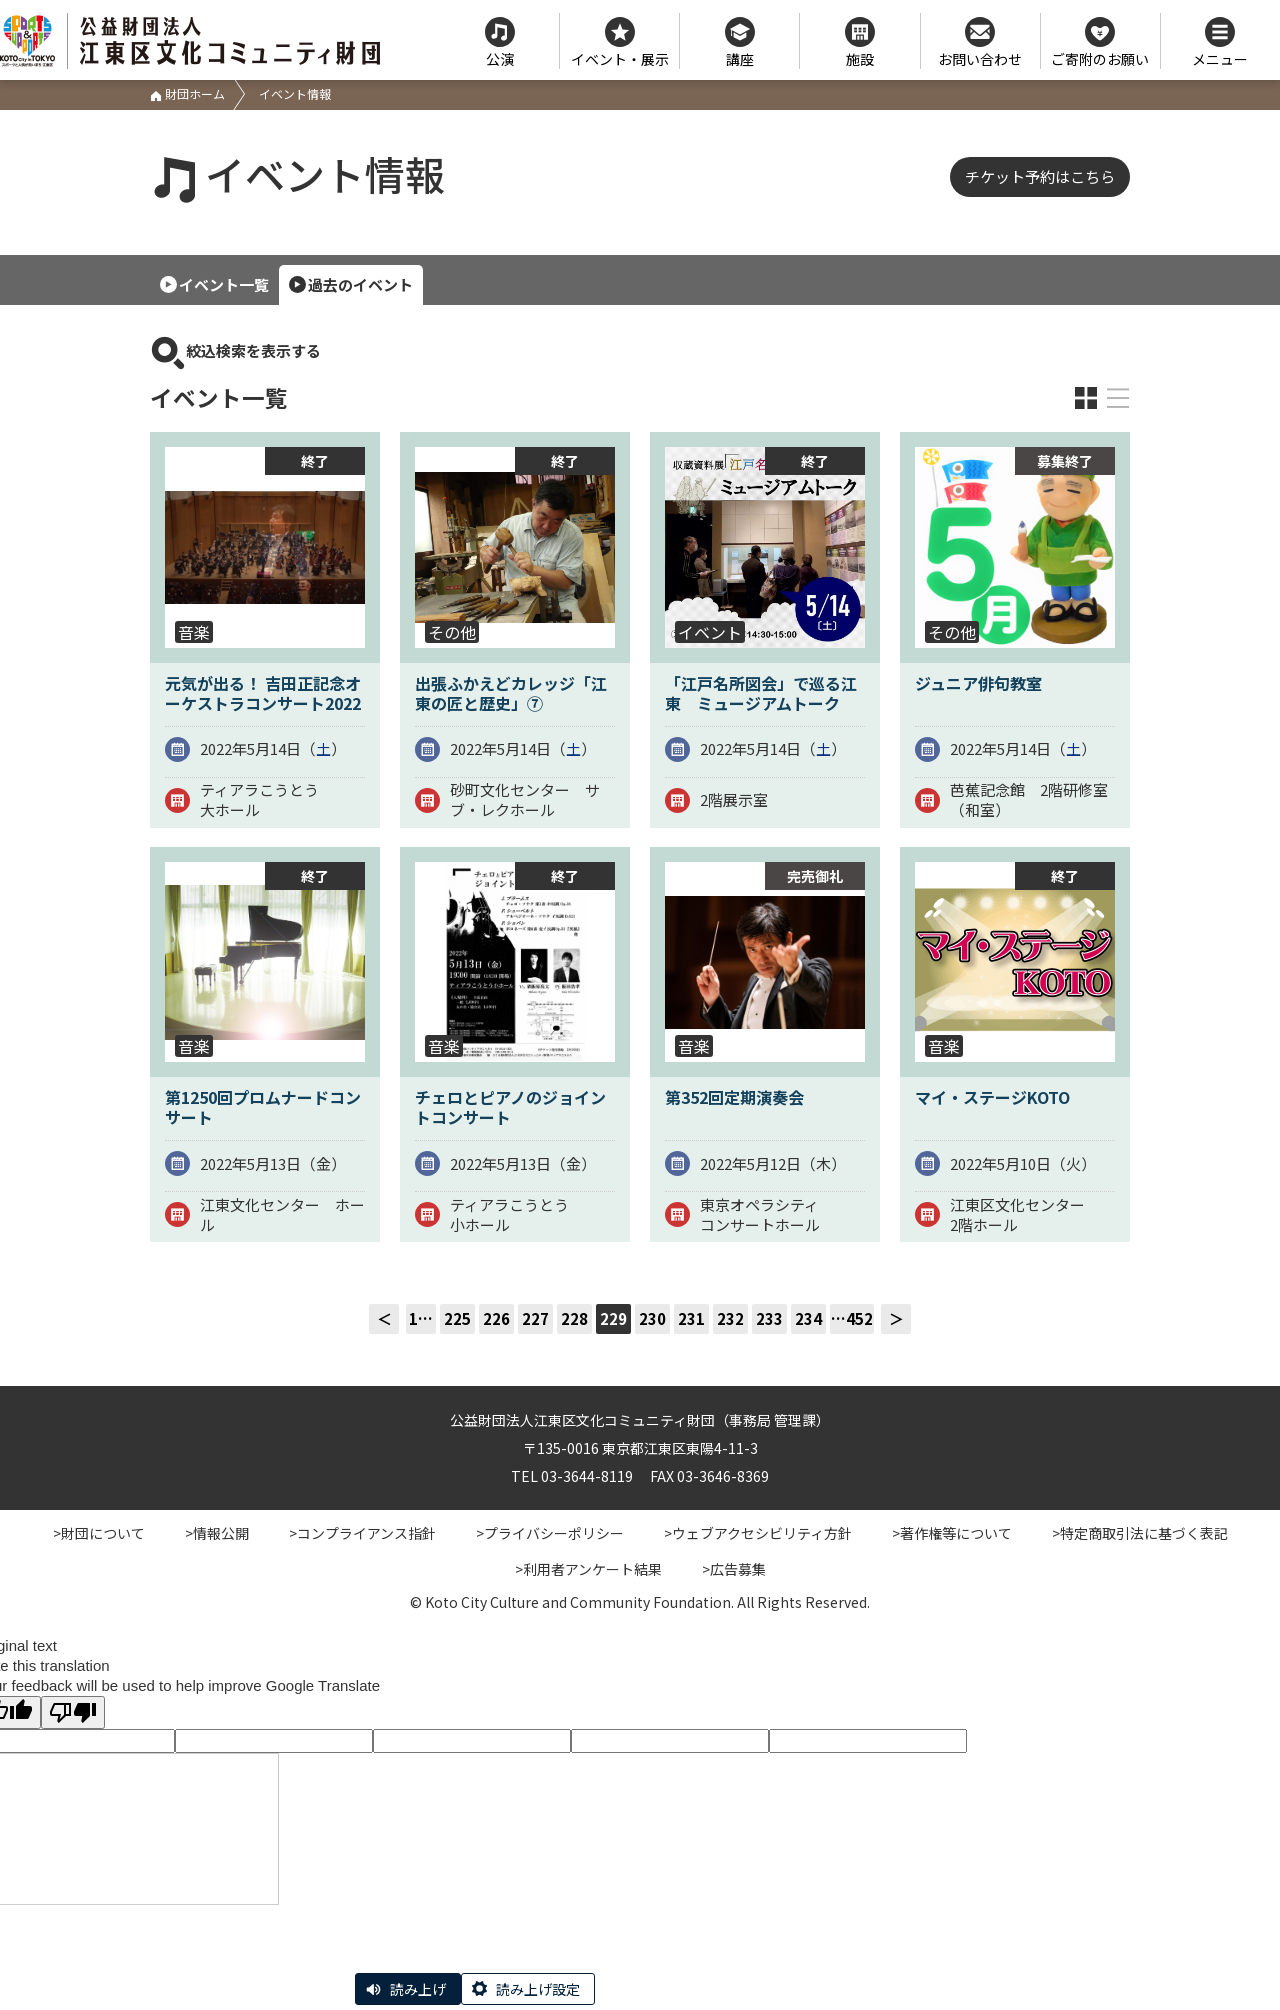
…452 (852, 1318)
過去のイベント (360, 284)
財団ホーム (187, 93)
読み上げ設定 (538, 1989)
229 (613, 1318)
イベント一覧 (224, 284)
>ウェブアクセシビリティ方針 (758, 1533)
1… (421, 1318)
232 (730, 1318)
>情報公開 (217, 1533)
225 (457, 1318)
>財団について (99, 1533)
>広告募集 (734, 1569)
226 (496, 1318)
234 (808, 1318)
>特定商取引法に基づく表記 (1140, 1533)
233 (769, 1318)
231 (691, 1318)
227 (535, 1318)
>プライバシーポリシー (550, 1533)
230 (652, 1318)
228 (574, 1318)
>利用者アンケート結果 (588, 1569)
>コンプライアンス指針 (362, 1533)
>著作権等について (952, 1533)
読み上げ (418, 1989)
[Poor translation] (73, 1712)
